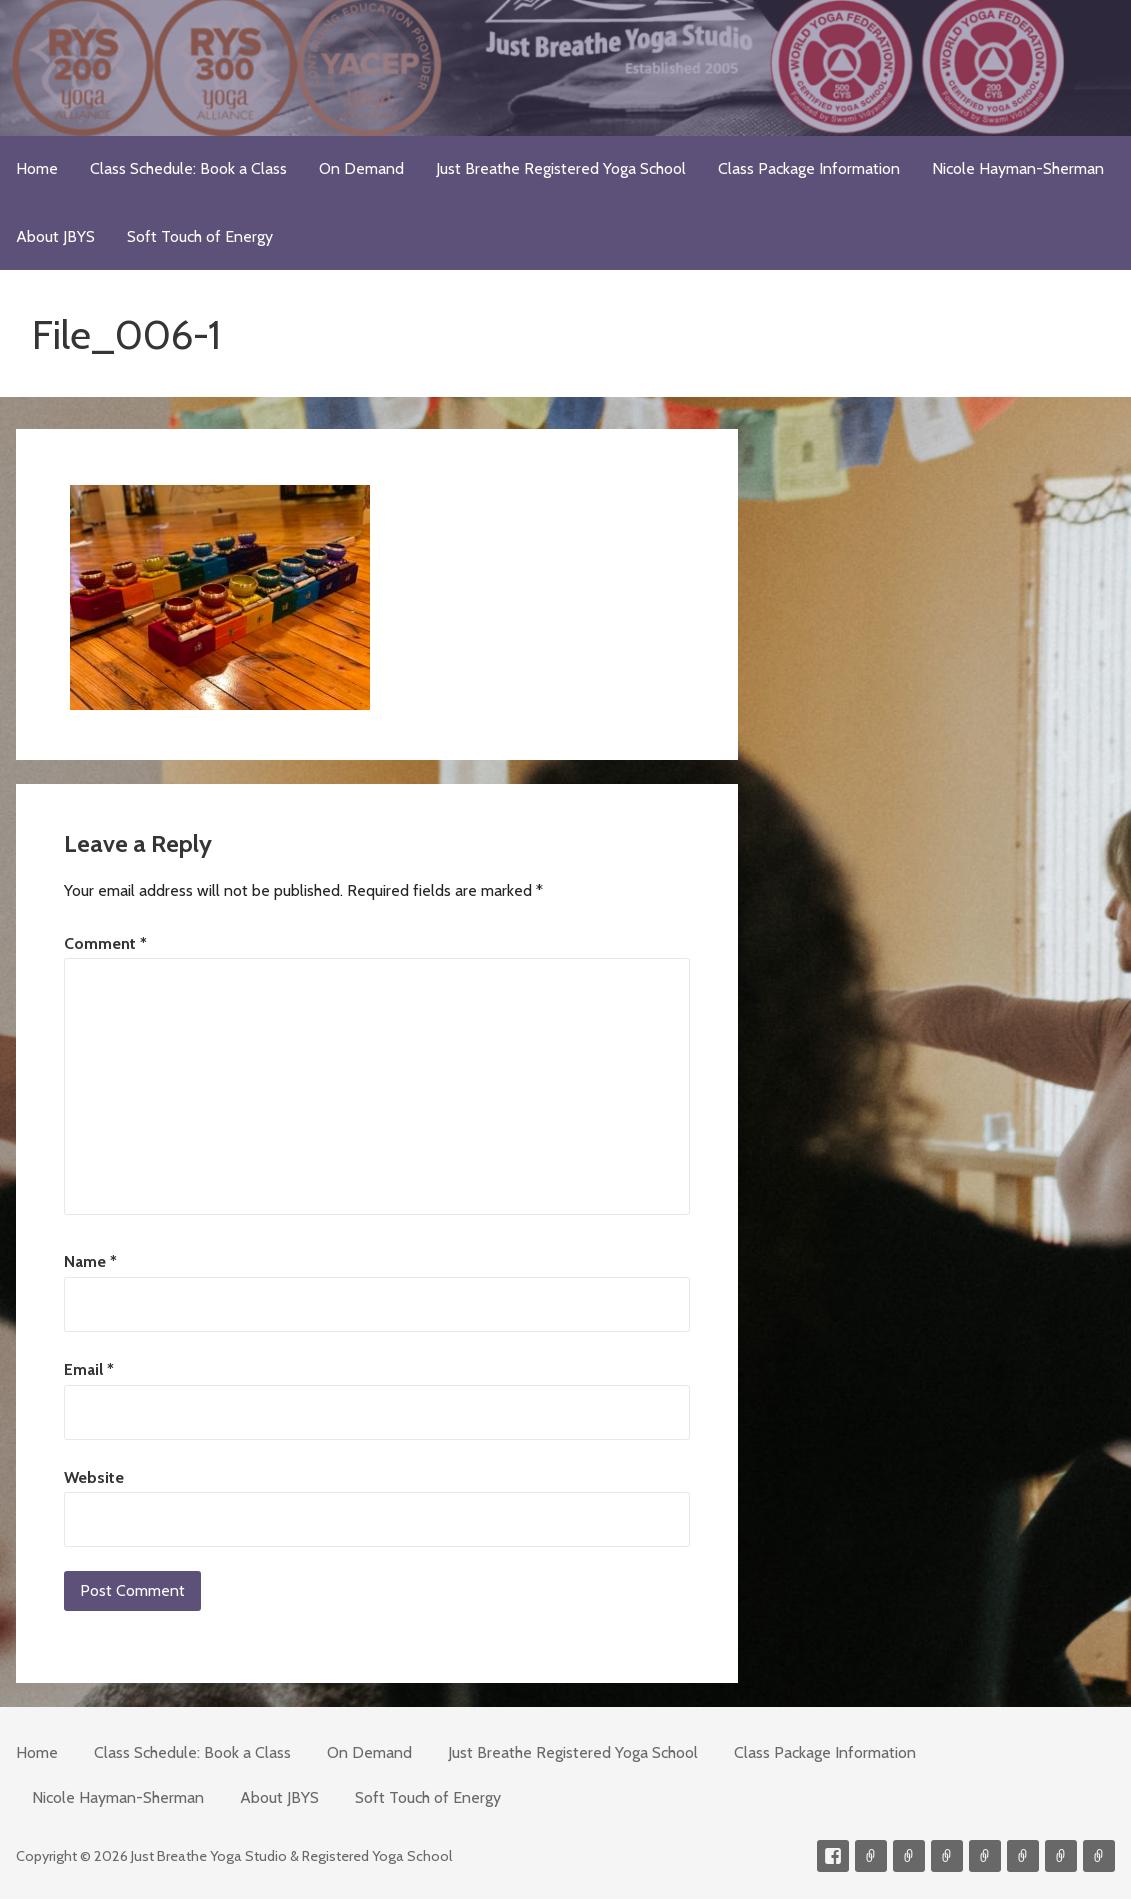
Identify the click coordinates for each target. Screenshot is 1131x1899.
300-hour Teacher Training (947, 1856)
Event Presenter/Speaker (1099, 1856)
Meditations (985, 1856)
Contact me (871, 1856)
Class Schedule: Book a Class (188, 168)
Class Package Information (809, 168)
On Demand (361, 168)
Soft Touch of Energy (200, 236)
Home (37, 168)
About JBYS (55, 236)
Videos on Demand (909, 1856)
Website (94, 1477)
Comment (105, 943)
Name (90, 1261)
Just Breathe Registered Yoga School (561, 168)
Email (89, 1369)
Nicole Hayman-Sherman (1018, 168)
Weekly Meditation (1061, 1856)
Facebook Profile (833, 1856)
